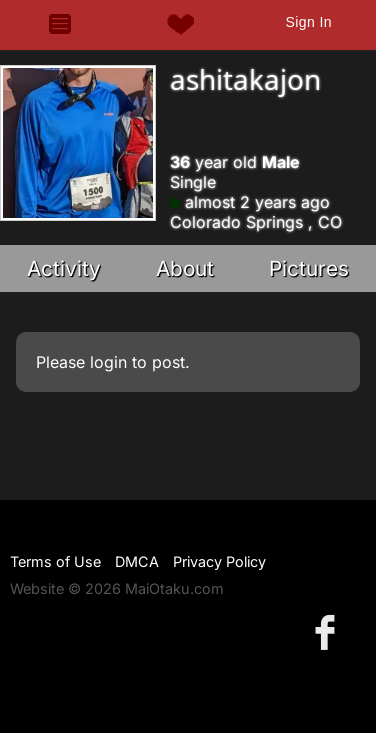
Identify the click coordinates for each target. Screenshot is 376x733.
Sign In (309, 22)
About (185, 268)
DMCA (137, 561)
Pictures (309, 268)
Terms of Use (55, 561)
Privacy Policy (219, 561)
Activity (64, 268)
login (108, 362)
